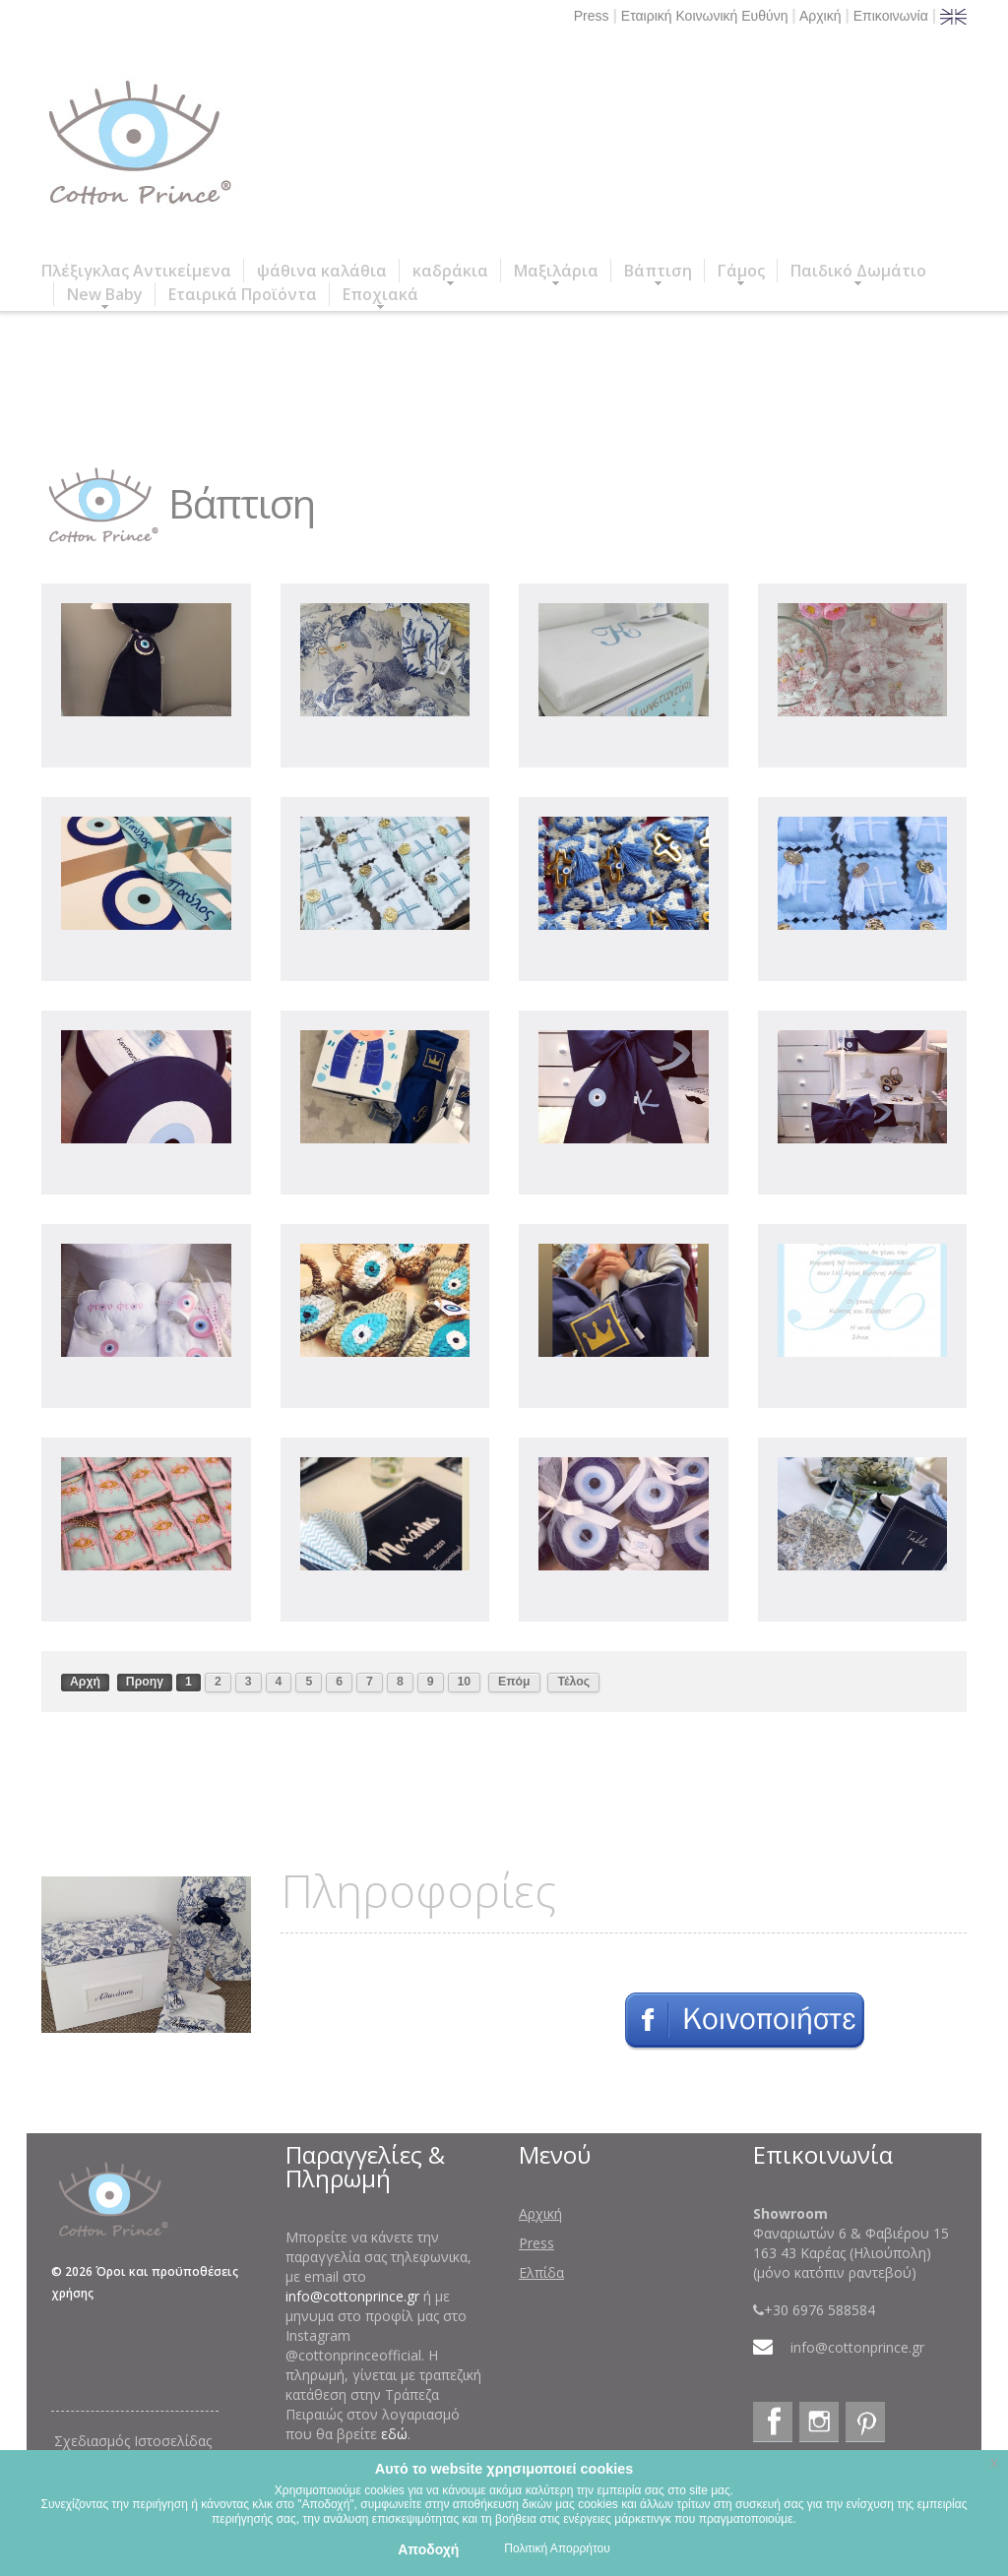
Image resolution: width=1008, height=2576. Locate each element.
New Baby (105, 294)
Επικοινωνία (890, 16)
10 (465, 1681)
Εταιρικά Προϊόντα (242, 294)
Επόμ (514, 1681)
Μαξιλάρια (556, 271)
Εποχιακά (380, 294)
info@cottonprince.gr (352, 2296)
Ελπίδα (541, 2272)
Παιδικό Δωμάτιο (858, 271)
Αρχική (820, 16)
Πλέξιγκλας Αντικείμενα (136, 270)
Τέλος (573, 1681)
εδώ (394, 2433)
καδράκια (450, 271)
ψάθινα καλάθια (322, 270)
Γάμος (741, 271)
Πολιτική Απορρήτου (556, 2548)
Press (591, 16)
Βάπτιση (658, 271)
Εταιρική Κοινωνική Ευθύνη (704, 16)
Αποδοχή (428, 2549)
